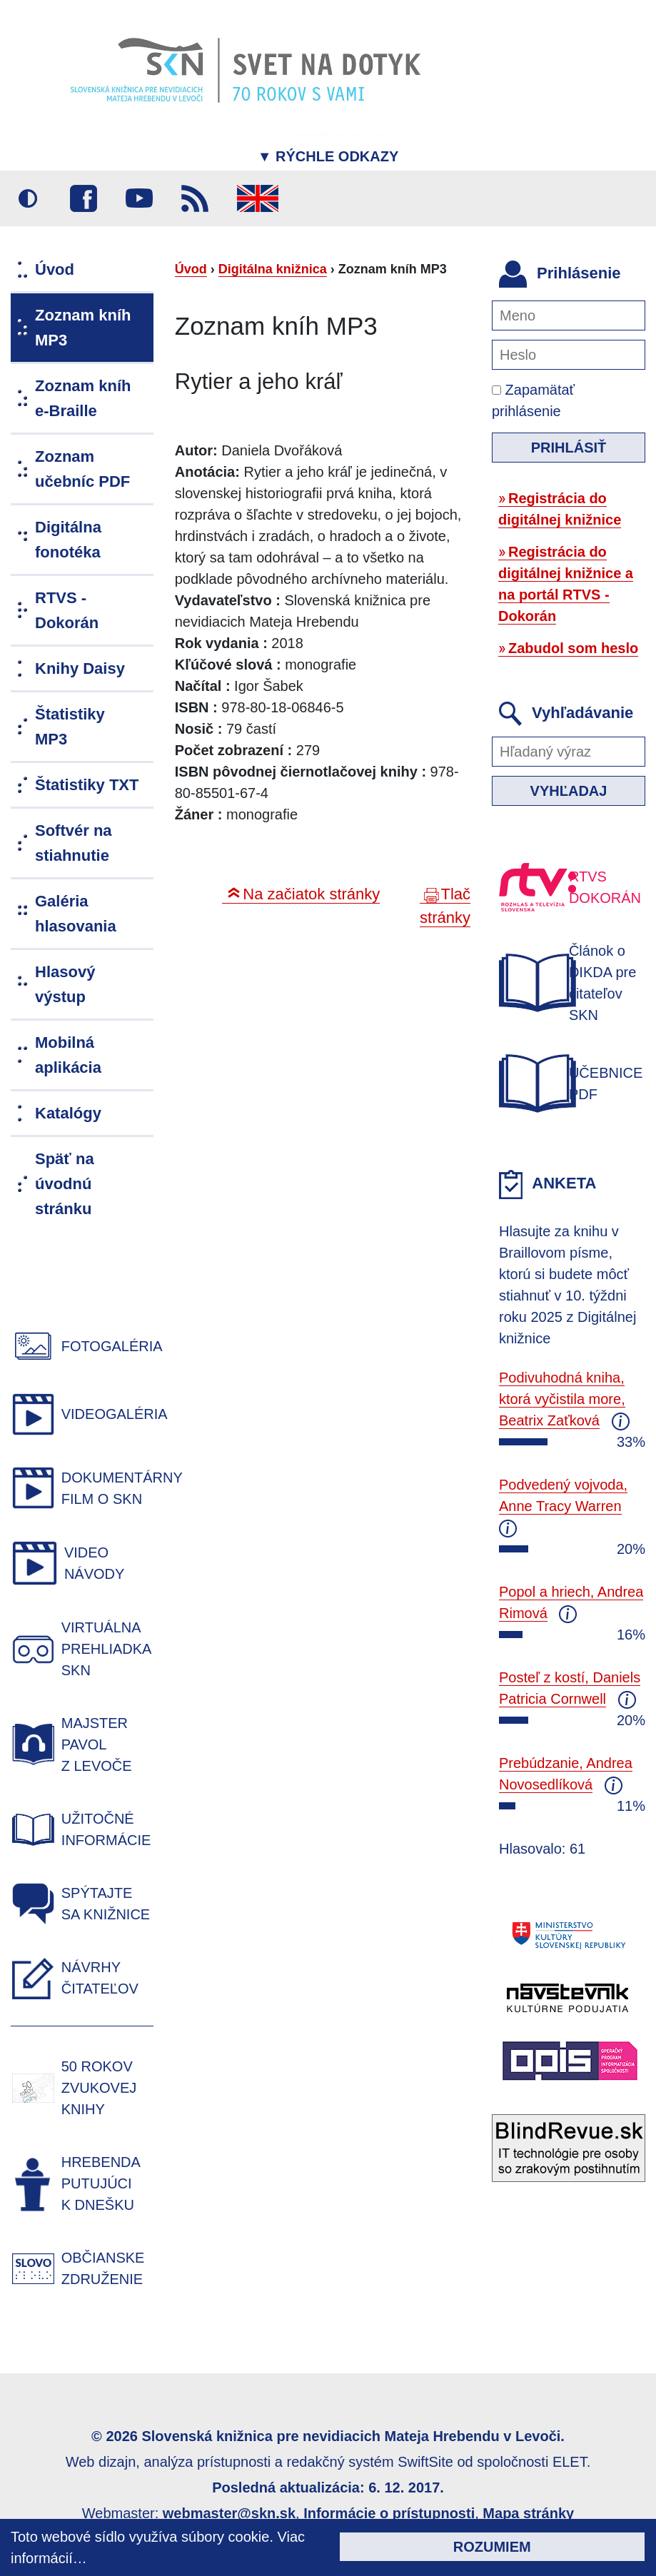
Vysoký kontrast (28, 198)
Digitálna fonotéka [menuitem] (68, 539)
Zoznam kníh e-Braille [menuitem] (83, 398)
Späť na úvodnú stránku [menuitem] (64, 1184)
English (258, 198)
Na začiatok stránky (311, 894)
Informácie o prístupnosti (389, 2513)
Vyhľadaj (568, 791)
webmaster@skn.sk (229, 2513)
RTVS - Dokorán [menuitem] (67, 610)
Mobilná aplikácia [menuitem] (68, 1055)
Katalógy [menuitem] (68, 1113)
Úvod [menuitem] (54, 269)
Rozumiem (492, 2547)
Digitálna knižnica (272, 269)
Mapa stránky (528, 2513)
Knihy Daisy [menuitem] (80, 668)
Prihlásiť (569, 447)
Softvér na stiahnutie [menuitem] (73, 843)
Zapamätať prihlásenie (533, 400)
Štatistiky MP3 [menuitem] (70, 726)
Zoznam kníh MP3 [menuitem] (83, 327)
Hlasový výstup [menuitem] (65, 984)
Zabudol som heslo (573, 648)
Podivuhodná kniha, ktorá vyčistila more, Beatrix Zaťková (562, 1399)
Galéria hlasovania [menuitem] (75, 913)
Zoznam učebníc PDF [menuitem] (82, 469)
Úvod (191, 269)
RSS (195, 198)
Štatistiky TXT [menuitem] (86, 785)
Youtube (139, 198)
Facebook (83, 198)
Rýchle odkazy (328, 156)
